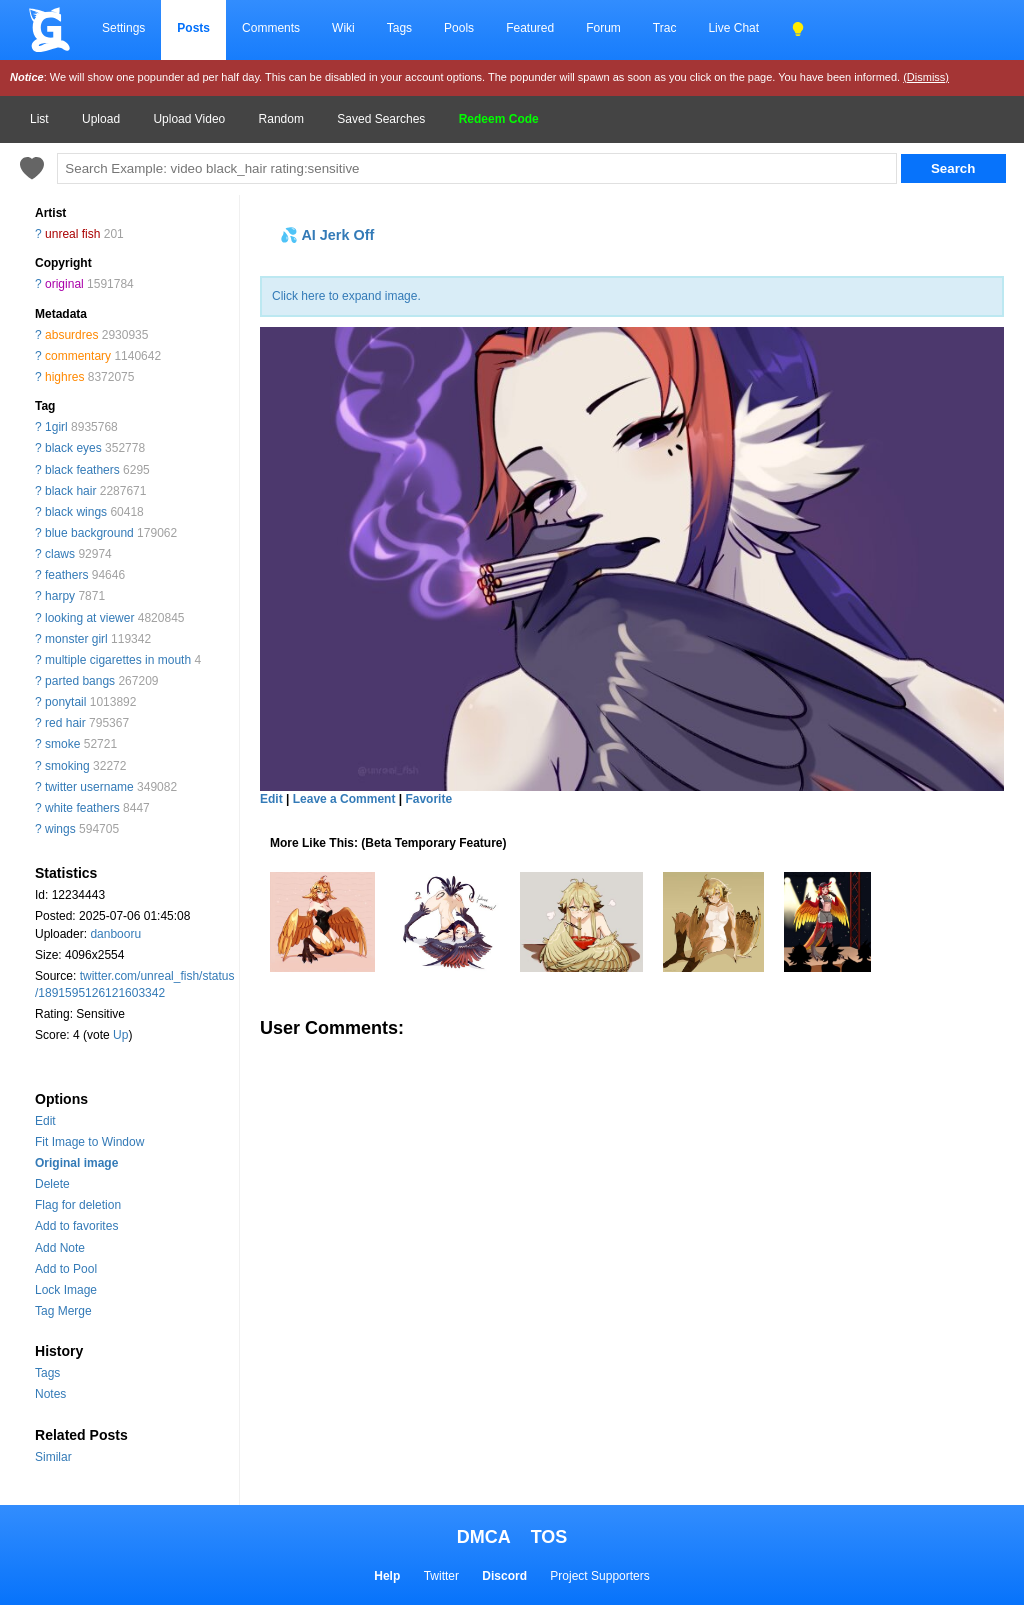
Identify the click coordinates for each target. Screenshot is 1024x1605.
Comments (271, 28)
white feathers (82, 808)
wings (60, 829)
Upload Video (189, 119)
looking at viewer (89, 618)
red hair (65, 723)
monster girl (76, 639)
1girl (56, 427)
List (39, 119)
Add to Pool (66, 1269)
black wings (76, 512)
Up (120, 1035)
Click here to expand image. (346, 296)
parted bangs (80, 681)
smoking (67, 766)
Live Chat (733, 28)
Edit (45, 1121)
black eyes (73, 448)
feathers (66, 575)
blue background (89, 533)
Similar (53, 1457)
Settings (123, 28)
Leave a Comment (344, 799)
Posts (193, 28)
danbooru (115, 934)
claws (60, 554)
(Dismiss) (926, 77)
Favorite (428, 799)
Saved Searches (381, 119)
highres (64, 377)
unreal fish (72, 234)
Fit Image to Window (89, 1142)
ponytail (65, 702)
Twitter (441, 1576)
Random (281, 119)
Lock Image (66, 1290)
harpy (60, 596)
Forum (603, 28)
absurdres (71, 335)
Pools (459, 28)
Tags (399, 28)
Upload (101, 119)
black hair (70, 491)
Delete (52, 1184)
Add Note (60, 1248)
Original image (76, 1163)
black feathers (82, 470)
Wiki (343, 28)
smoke (62, 744)
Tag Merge (63, 1311)
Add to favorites (76, 1226)
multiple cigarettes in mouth (118, 660)
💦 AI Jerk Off (327, 235)
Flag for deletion (78, 1205)
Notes (50, 1394)
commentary (78, 356)
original (64, 284)
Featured (530, 28)
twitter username (89, 787)
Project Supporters (599, 1576)
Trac (665, 28)
